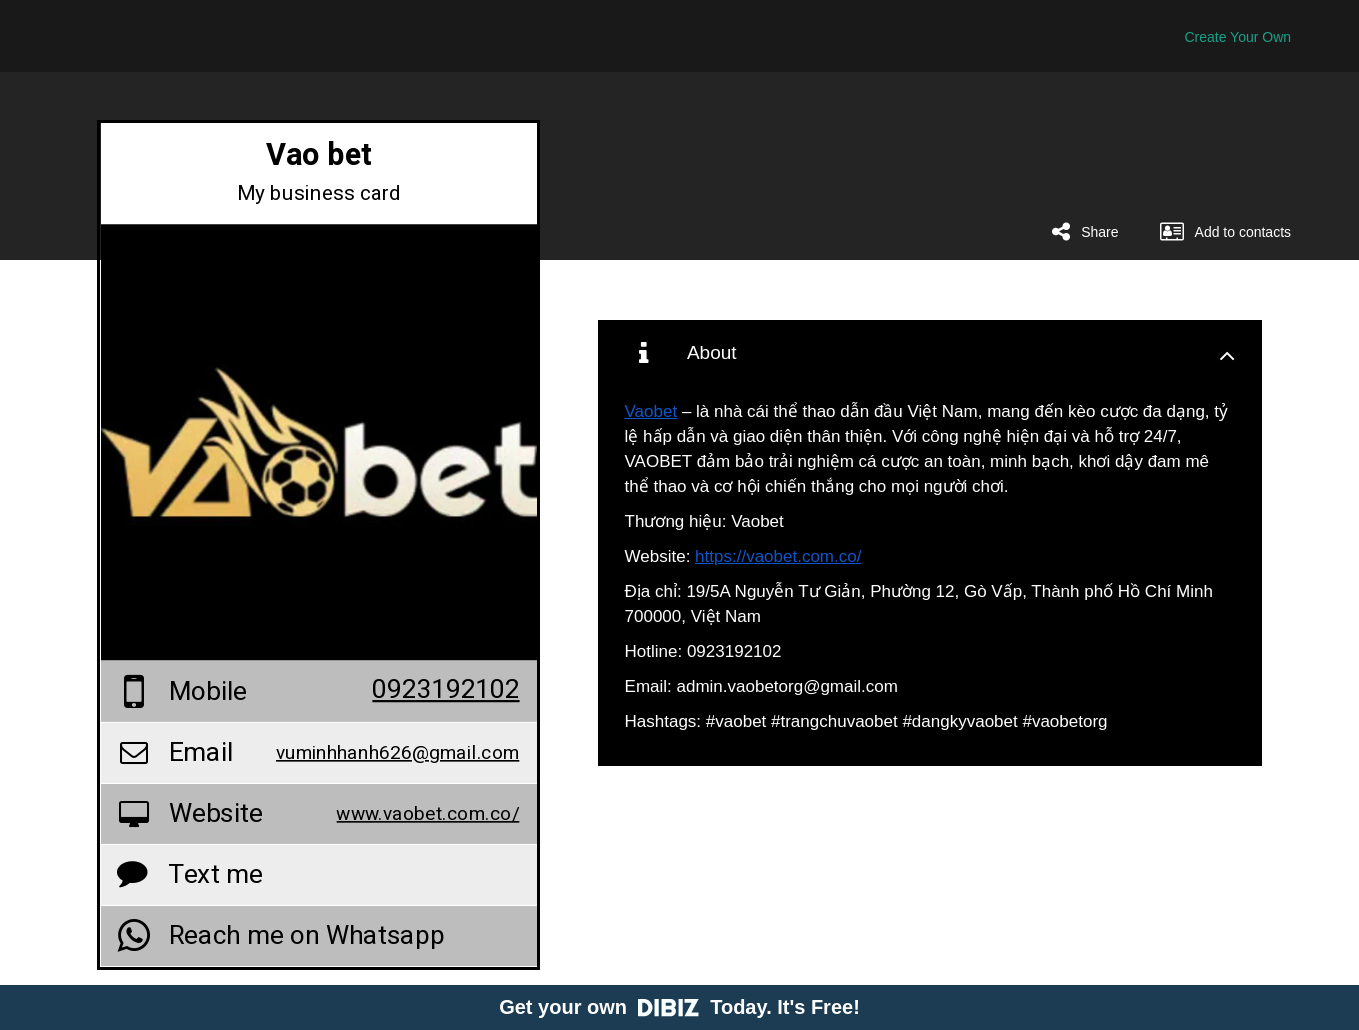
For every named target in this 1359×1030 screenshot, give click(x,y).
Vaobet (651, 411)
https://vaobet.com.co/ (778, 556)
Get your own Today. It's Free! (679, 1007)
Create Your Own (1237, 37)
